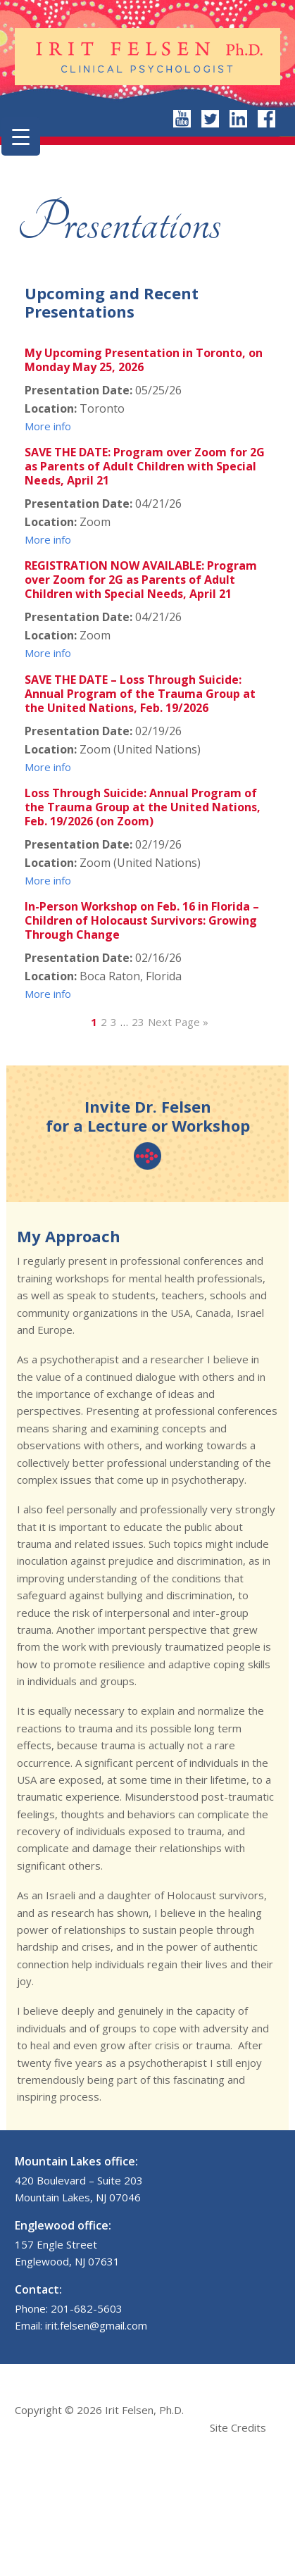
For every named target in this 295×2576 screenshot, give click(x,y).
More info (48, 426)
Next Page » (178, 1022)
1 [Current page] (94, 1022)
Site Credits (238, 2427)
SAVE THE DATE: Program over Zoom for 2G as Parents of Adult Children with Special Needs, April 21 (145, 466)
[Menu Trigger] (20, 136)
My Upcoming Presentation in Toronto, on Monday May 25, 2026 (144, 360)
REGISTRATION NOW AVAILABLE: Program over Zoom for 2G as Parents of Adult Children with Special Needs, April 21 (141, 579)
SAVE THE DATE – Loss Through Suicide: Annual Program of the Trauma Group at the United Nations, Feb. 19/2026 (140, 693)
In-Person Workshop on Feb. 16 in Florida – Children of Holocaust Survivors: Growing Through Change (142, 920)
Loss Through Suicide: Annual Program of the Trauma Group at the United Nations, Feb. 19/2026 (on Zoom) (143, 807)
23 (138, 1022)
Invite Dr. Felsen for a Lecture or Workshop (148, 1133)
